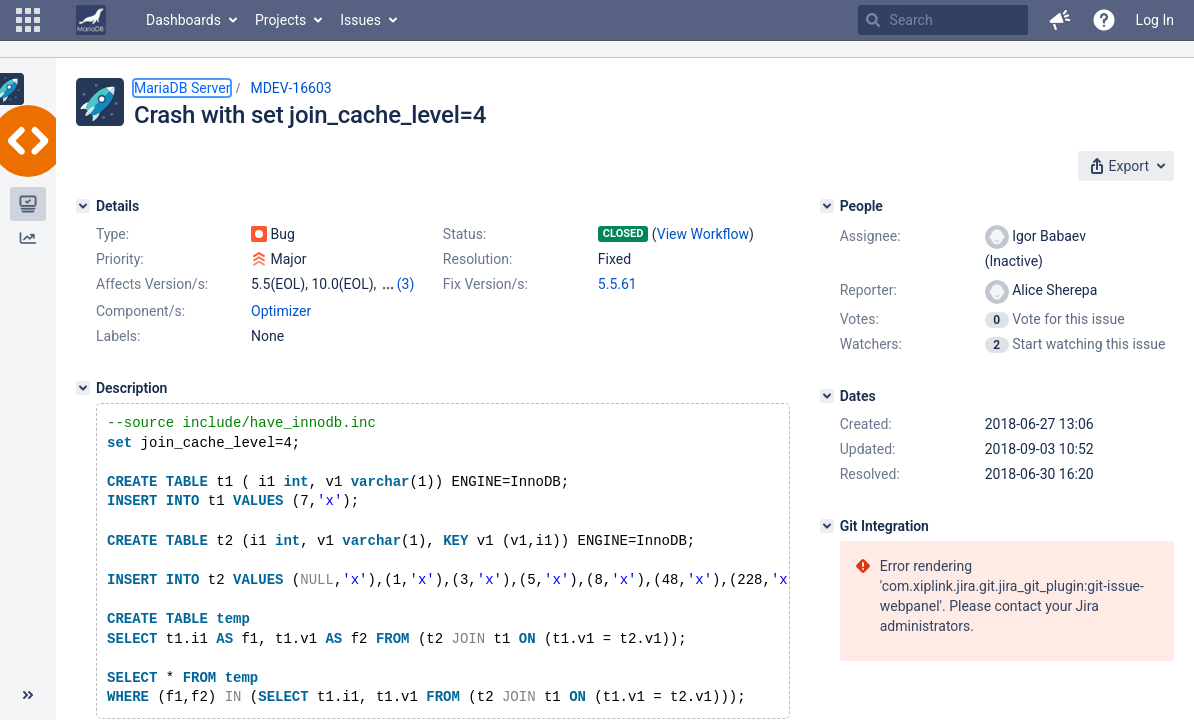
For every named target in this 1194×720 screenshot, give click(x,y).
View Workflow (703, 234)
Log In (1155, 20)
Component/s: (140, 311)
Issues (360, 20)
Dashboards (183, 20)
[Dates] (827, 396)
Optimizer (281, 311)
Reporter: (868, 290)
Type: (112, 234)
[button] (28, 20)
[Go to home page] (91, 20)
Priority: (120, 259)
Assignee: (870, 236)
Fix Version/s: (485, 284)
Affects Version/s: (152, 284)
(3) (406, 284)
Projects (280, 20)
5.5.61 (617, 284)
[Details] (83, 206)
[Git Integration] (827, 526)
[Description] (83, 388)
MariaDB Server (182, 88)
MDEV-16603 (290, 88)
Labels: (118, 336)
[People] (827, 206)
